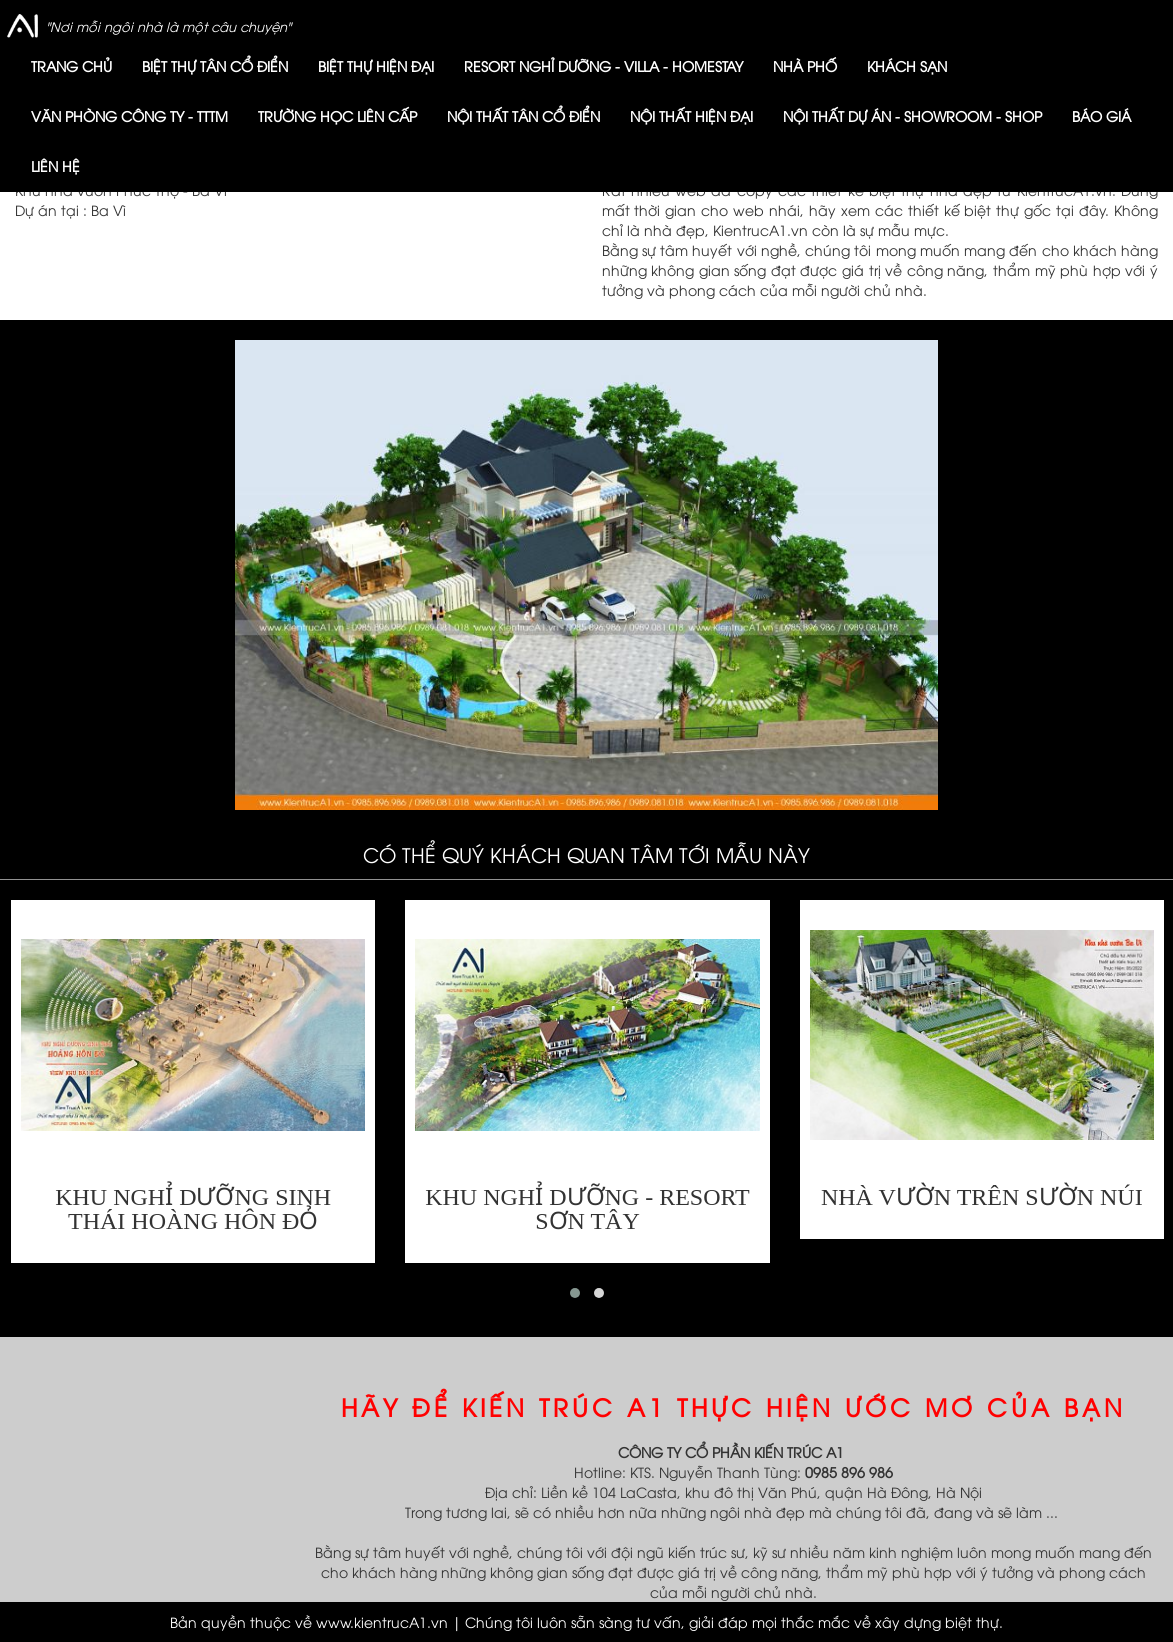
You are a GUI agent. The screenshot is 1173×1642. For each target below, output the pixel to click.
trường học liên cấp (337, 115)
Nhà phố (805, 65)
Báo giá (1101, 115)
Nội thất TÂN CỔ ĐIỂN (523, 115)
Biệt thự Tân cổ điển (215, 65)
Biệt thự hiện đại (376, 65)
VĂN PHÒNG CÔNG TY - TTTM (129, 115)
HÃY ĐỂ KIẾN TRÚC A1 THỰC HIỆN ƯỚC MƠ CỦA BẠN (733, 1406)
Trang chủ (71, 65)
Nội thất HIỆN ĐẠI (691, 115)
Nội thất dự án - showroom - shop (912, 115)
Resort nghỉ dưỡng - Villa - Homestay (603, 65)
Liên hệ (55, 165)
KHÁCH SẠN (907, 65)
